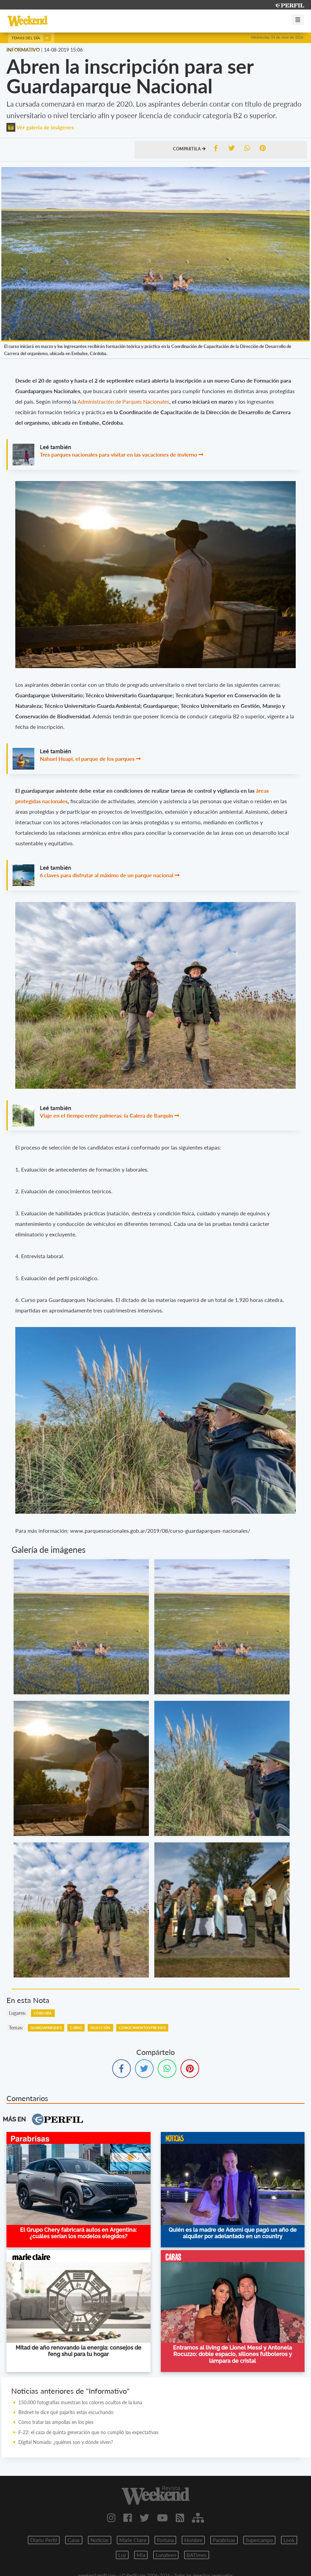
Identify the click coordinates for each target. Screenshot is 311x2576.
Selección (100, 2028)
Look (289, 2540)
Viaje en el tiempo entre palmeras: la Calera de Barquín (106, 1115)
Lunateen (166, 2555)
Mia (141, 2555)
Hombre (193, 2540)
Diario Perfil (43, 2540)
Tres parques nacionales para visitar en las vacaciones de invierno (118, 454)
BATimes (197, 2555)
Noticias (99, 2540)
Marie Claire (132, 2540)
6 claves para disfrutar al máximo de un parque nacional (106, 875)
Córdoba (43, 2013)
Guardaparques (46, 2028)
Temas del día (31, 37)
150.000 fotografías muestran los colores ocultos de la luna (80, 2402)
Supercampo (259, 2540)
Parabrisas (224, 2540)
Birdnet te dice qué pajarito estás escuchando (66, 2412)
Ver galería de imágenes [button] (40, 127)
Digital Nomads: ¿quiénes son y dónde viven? (65, 2442)
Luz (122, 2555)
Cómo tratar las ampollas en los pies (55, 2422)
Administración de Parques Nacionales (123, 401)
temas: (16, 2027)
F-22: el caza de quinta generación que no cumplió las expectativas (88, 2432)
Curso (76, 2028)
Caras (74, 2540)
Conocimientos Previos (142, 2028)
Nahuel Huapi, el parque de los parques (87, 758)
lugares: (17, 2013)
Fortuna (165, 2540)
